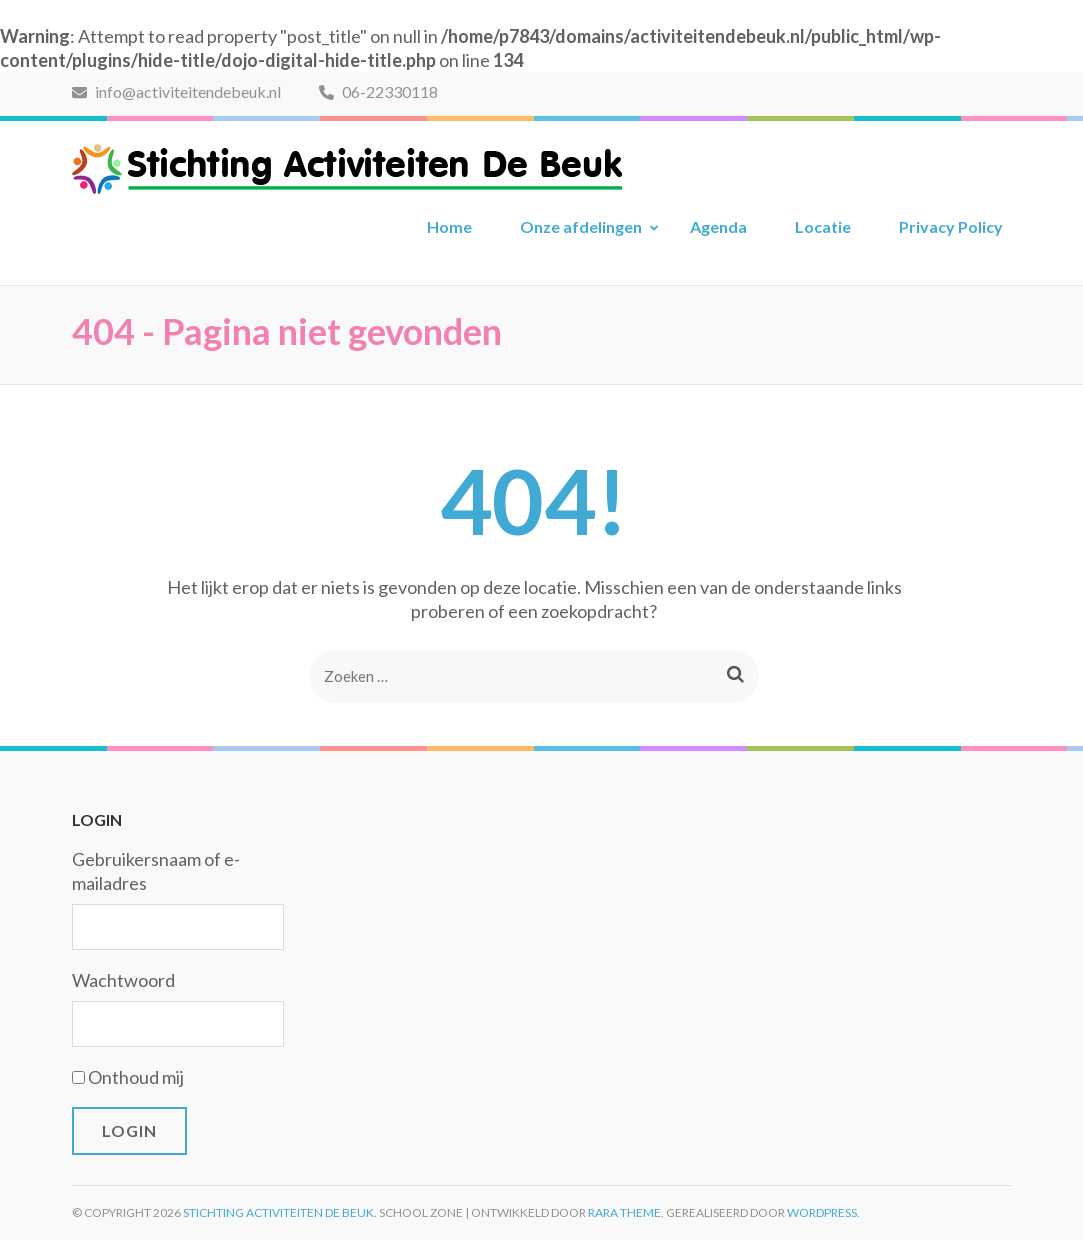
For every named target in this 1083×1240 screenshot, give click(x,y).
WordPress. (823, 1212)
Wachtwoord (123, 980)
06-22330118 (378, 91)
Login (129, 1130)
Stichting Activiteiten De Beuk (278, 1212)
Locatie (823, 226)
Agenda (718, 226)
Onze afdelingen (581, 226)
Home (449, 226)
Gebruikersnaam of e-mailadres (156, 871)
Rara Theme (624, 1212)
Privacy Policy (951, 226)
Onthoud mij (136, 1077)
